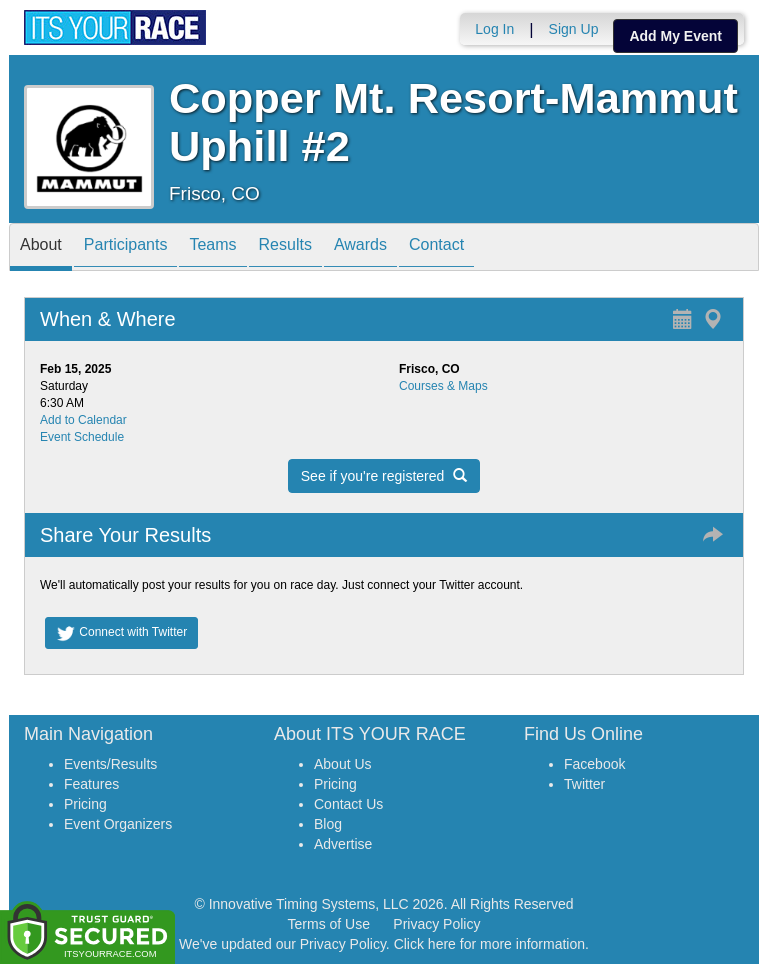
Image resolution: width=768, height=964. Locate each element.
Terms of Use (329, 924)
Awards (360, 248)
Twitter (584, 784)
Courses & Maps (443, 386)
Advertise (343, 844)
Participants (126, 248)
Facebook (594, 764)
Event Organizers (118, 824)
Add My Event (675, 36)
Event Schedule (82, 437)
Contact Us (348, 804)
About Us (343, 764)
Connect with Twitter (121, 633)
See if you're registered (384, 476)
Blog (328, 824)
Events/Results (110, 764)
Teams (212, 248)
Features (91, 784)
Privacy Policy (436, 924)
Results (285, 248)
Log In (494, 29)
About (41, 248)
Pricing (85, 804)
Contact (436, 248)
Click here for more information (489, 944)
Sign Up (574, 29)
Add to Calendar (83, 420)
